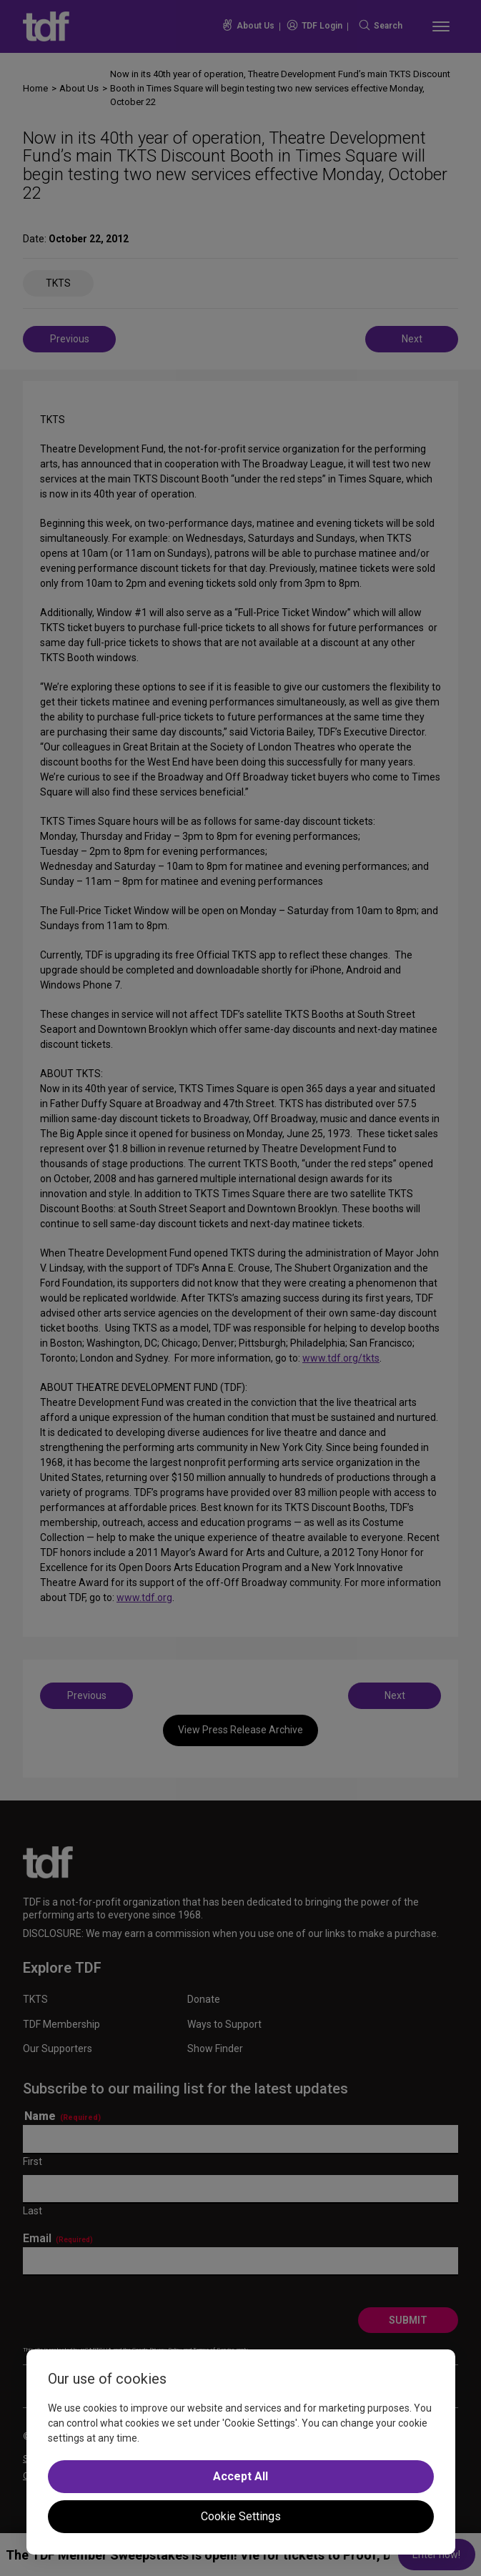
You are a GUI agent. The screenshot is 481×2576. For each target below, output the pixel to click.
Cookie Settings (241, 2516)
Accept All (240, 2476)
